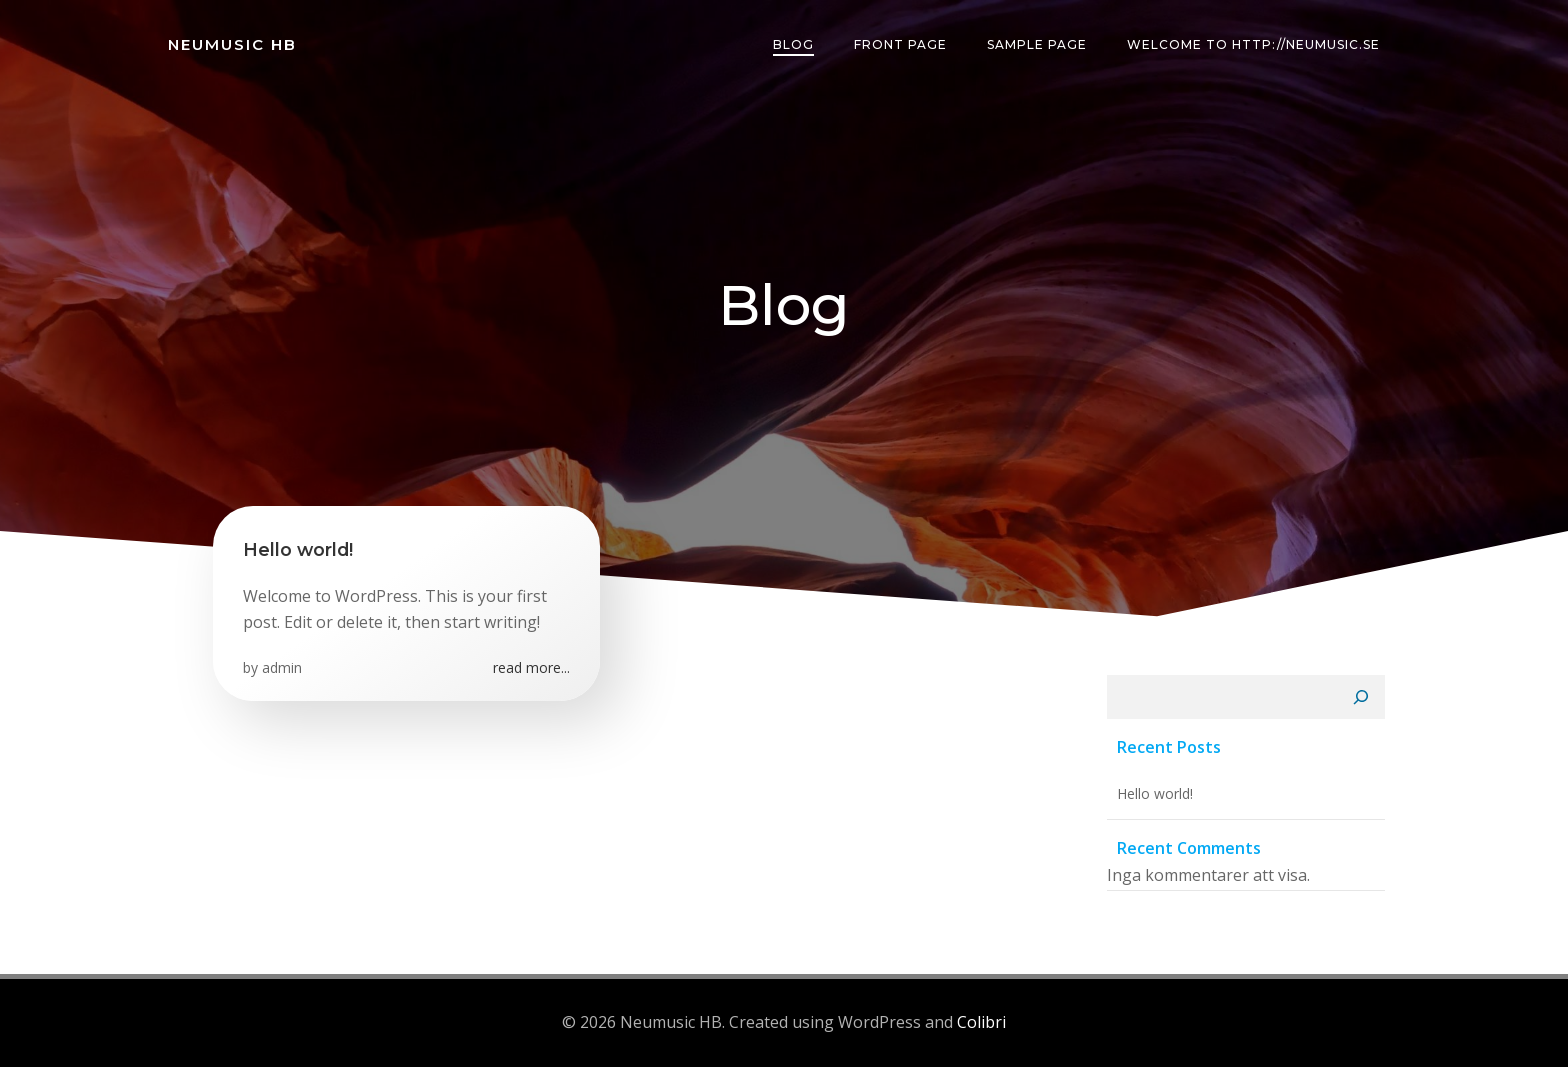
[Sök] (1361, 697)
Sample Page (1037, 44)
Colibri (981, 1022)
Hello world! (1155, 793)
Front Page (900, 44)
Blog (793, 44)
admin (282, 667)
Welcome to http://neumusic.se (1253, 44)
